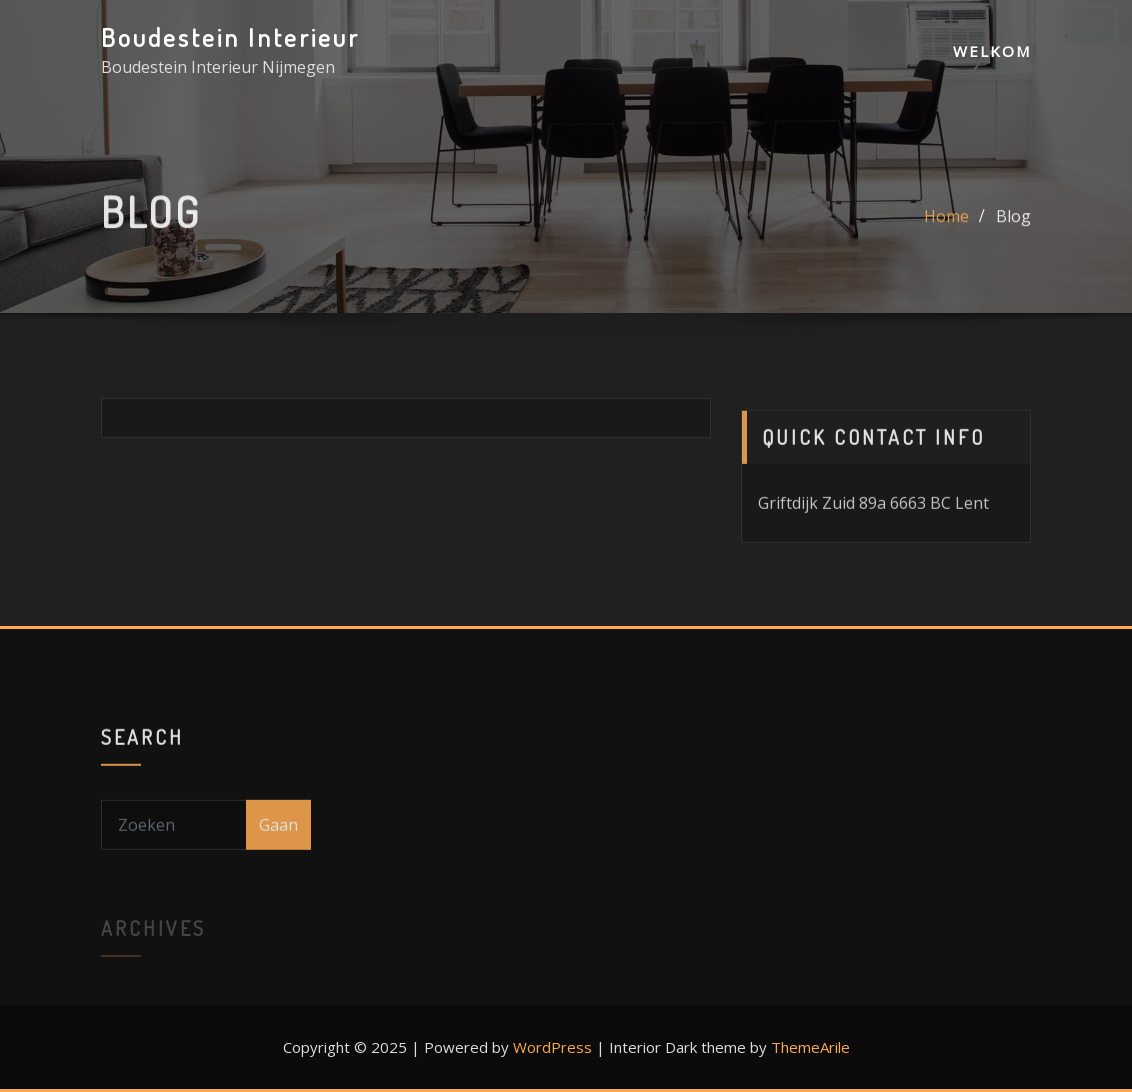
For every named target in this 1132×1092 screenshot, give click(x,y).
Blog (1013, 226)
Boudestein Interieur (230, 37)
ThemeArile (810, 1047)
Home (946, 226)
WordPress (552, 1047)
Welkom (992, 51)
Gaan (278, 846)
